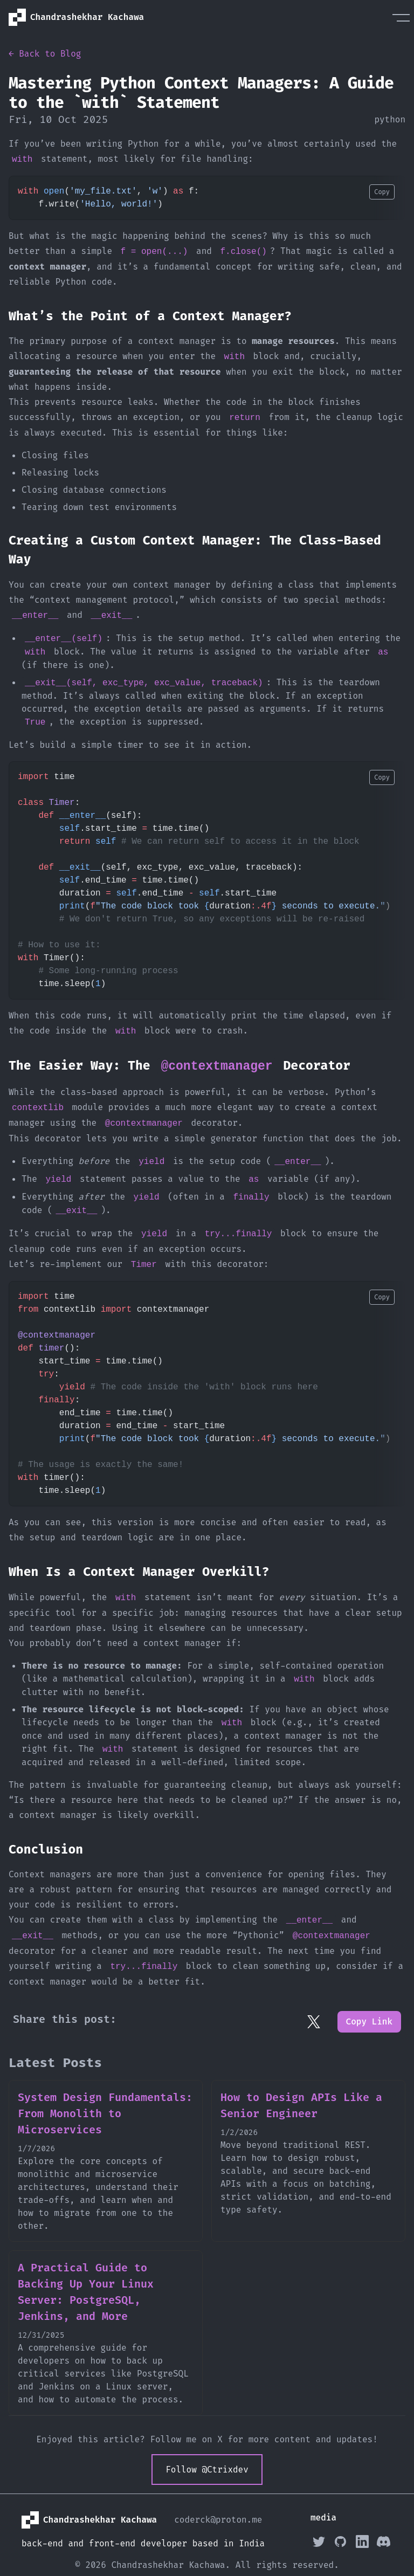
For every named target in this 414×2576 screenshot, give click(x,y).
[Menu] (401, 17)
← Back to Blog (45, 53)
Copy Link (369, 2021)
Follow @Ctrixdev (207, 2469)
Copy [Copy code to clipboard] (382, 192)
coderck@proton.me (218, 2519)
